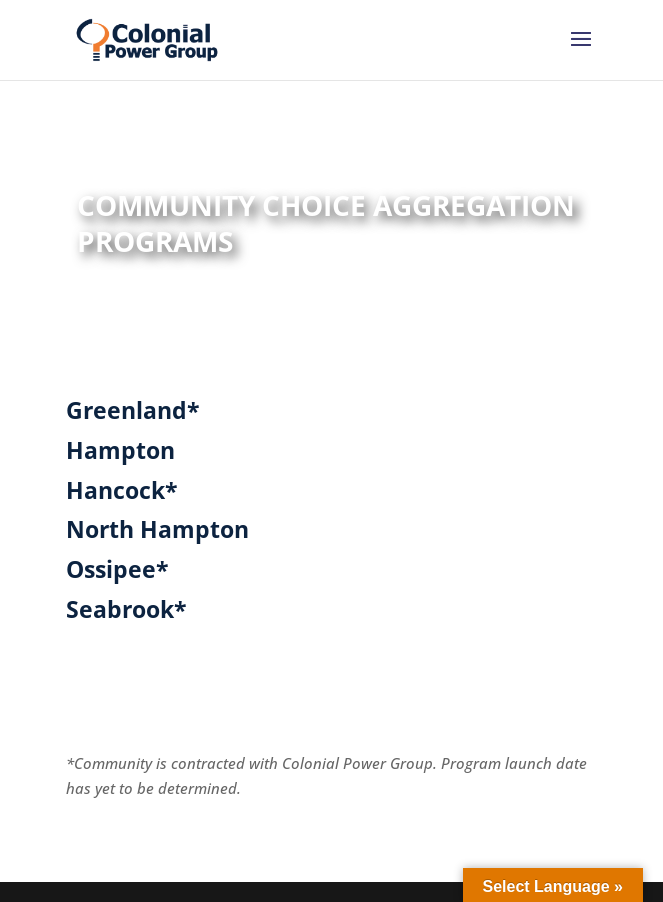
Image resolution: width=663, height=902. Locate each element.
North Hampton (157, 529)
